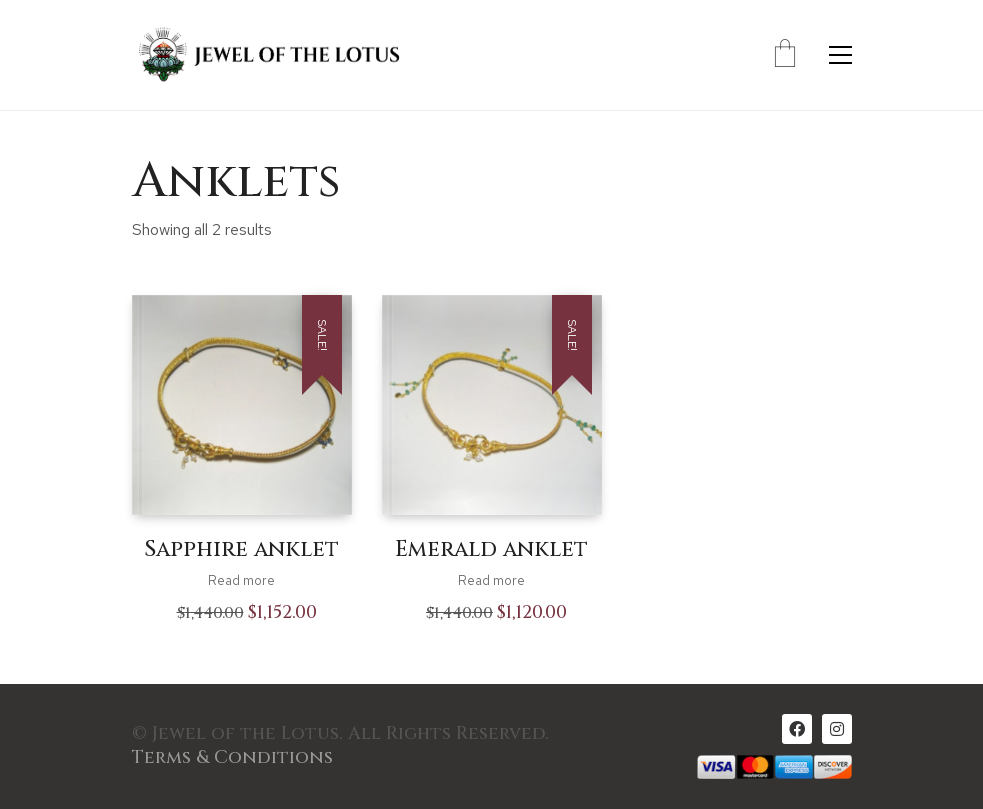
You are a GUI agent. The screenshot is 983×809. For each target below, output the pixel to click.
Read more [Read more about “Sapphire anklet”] (241, 580)
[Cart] (785, 55)
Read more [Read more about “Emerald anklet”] (491, 580)
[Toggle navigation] (840, 55)
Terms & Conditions (232, 758)
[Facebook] (797, 729)
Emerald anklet (491, 550)
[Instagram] (837, 729)
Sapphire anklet (241, 550)
